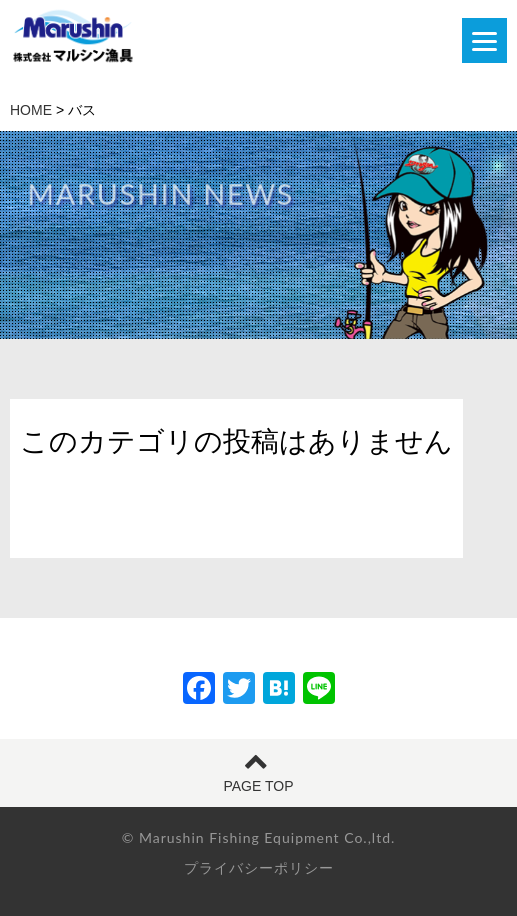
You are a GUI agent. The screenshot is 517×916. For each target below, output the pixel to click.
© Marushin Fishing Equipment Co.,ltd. (259, 837)
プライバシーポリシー (259, 868)
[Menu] (484, 40)
